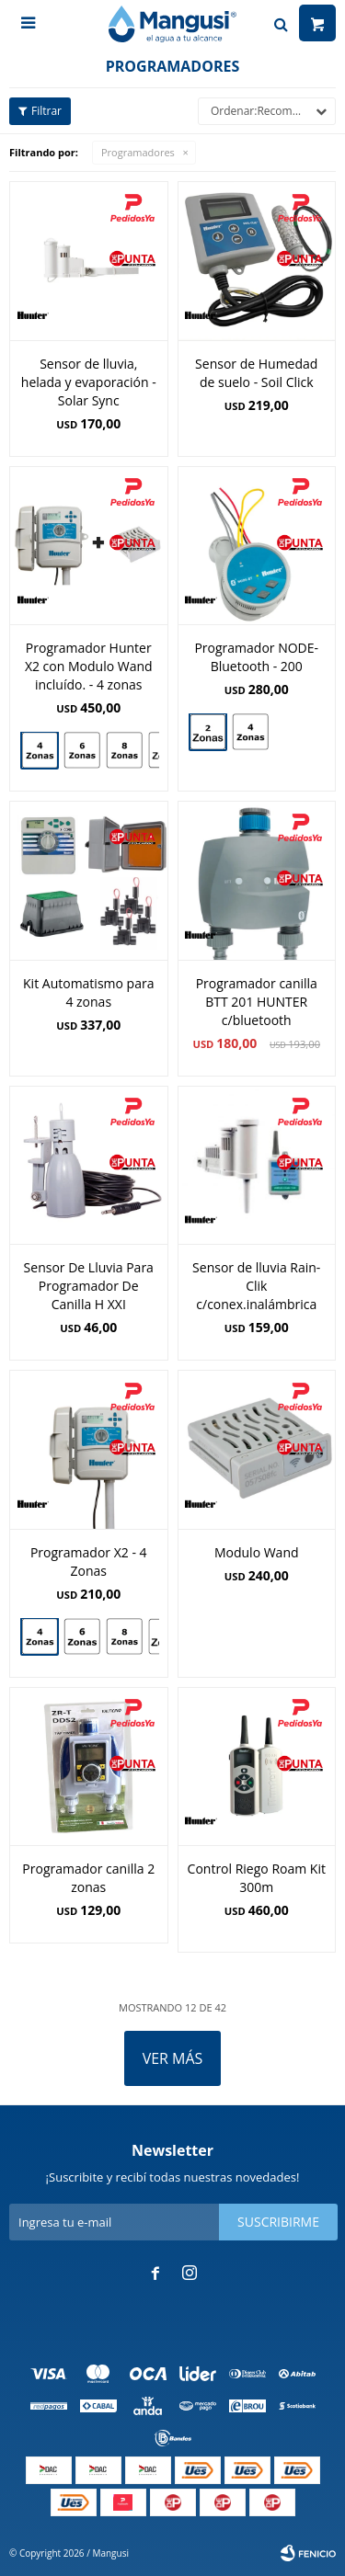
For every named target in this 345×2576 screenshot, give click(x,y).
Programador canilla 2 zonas (88, 1878)
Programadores (138, 152)
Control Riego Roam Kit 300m (257, 1878)
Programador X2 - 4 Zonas (88, 1561)
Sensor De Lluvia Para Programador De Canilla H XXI (89, 1286)
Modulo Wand (256, 1552)
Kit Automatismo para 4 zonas (88, 992)
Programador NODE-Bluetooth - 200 (256, 657)
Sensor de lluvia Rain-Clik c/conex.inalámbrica (256, 1286)
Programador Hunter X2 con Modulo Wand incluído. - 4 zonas (89, 666)
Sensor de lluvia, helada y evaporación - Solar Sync (88, 382)
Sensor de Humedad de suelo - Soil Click (256, 373)
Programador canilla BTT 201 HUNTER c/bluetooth (256, 1002)
